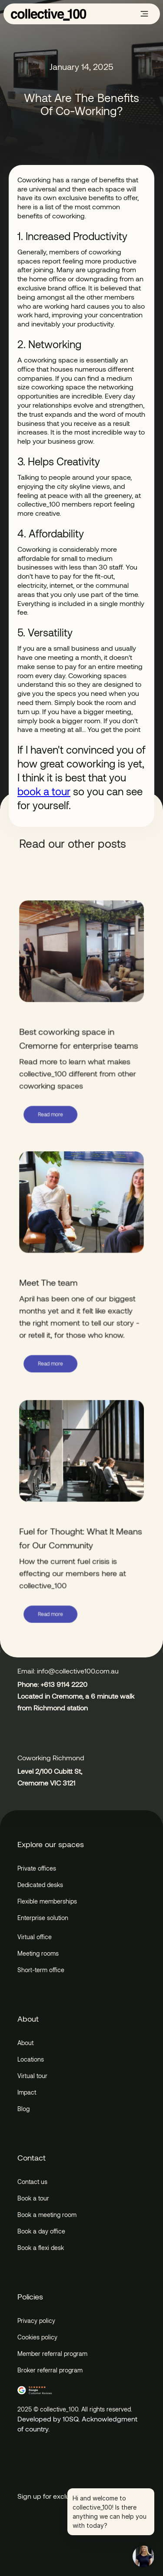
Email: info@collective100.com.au (68, 1671)
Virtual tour (32, 2075)
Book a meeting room (47, 2214)
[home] (48, 13)
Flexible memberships (47, 1901)
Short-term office (40, 1969)
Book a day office (41, 2231)
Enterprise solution (42, 1917)
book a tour (43, 791)
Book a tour (33, 2198)
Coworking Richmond (50, 1757)
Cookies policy (37, 2337)
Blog (23, 2108)
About (25, 2042)
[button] (144, 14)
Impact (26, 2092)
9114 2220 (72, 1684)
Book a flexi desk (40, 2247)
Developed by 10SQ (48, 2419)
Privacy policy (36, 2320)
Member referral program (52, 2353)
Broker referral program (50, 2370)
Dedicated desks (40, 1884)
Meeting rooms (38, 1953)
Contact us (32, 2181)
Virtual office (34, 1936)
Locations (30, 2059)
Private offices (36, 1868)
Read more (50, 1115)
